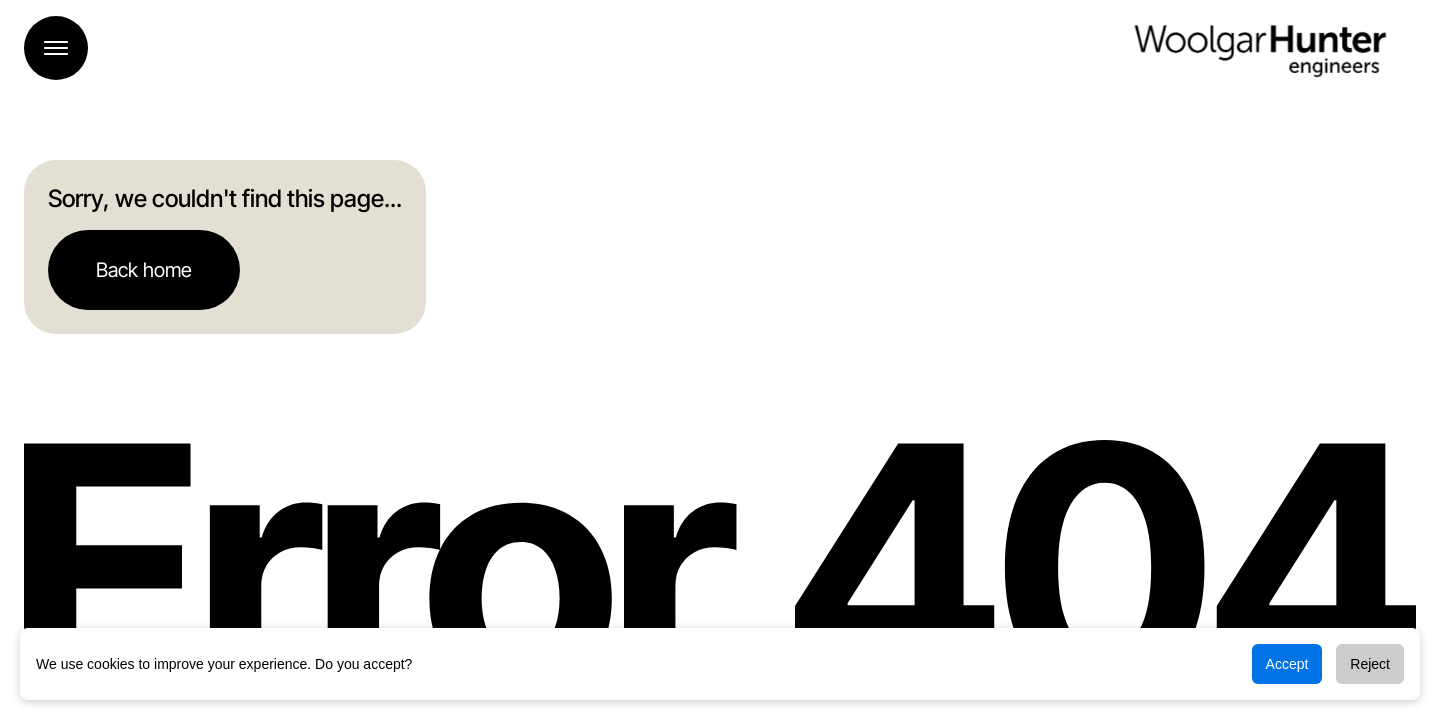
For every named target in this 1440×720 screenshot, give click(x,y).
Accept (1287, 664)
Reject (1370, 664)
